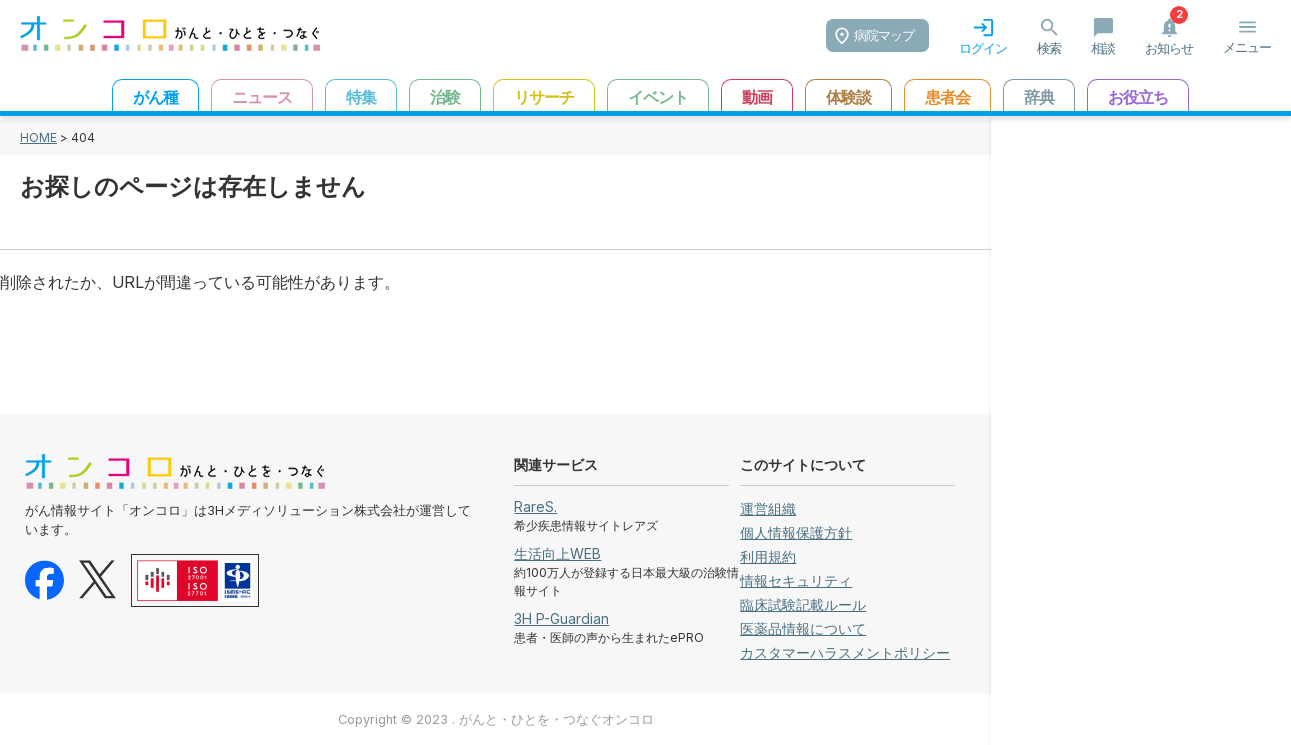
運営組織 (768, 508)
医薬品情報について (803, 628)
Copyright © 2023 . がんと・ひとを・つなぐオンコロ (496, 719)
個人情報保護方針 (796, 532)
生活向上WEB (557, 553)
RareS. (535, 506)
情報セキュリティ (796, 580)
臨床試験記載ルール (803, 604)
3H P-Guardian (561, 618)
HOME (38, 137)
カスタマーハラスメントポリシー (845, 652)
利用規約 (768, 556)
